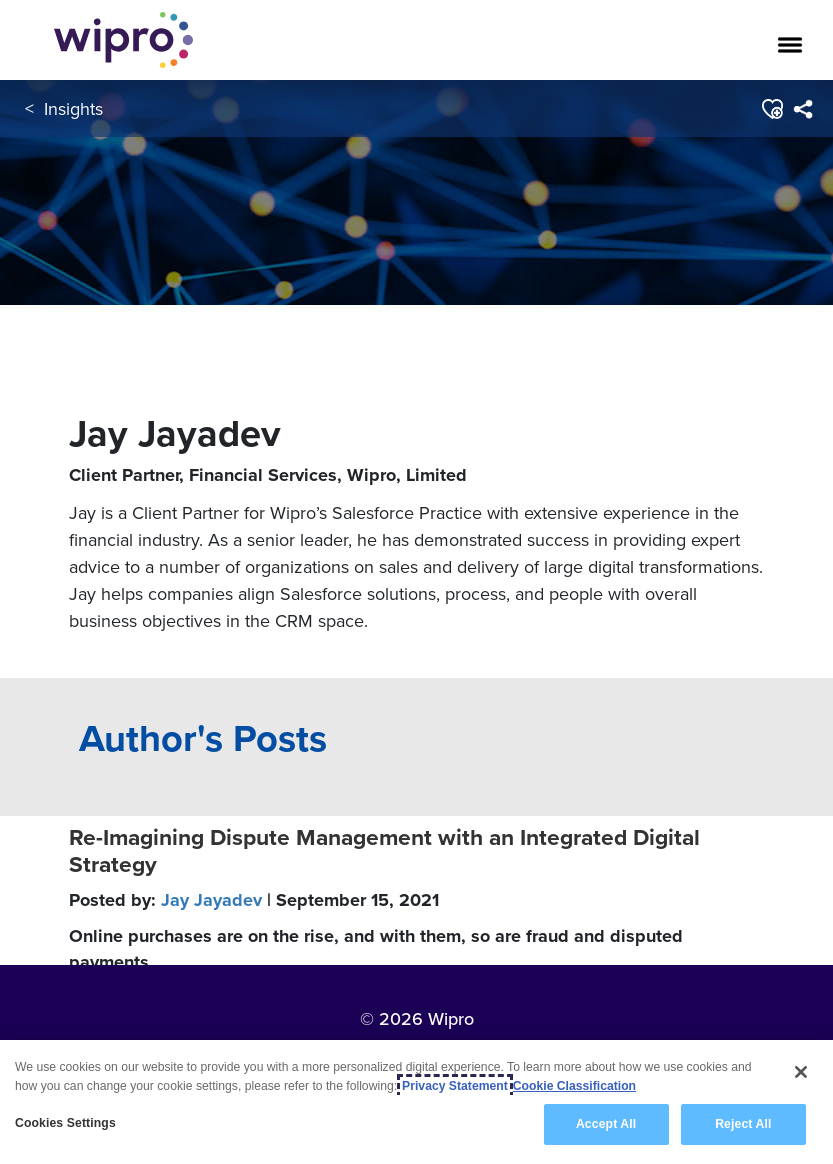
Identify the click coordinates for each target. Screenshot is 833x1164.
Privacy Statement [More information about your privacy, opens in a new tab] (455, 1086)
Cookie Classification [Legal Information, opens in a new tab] (574, 1086)
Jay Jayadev (211, 900)
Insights (73, 108)
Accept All (606, 1124)
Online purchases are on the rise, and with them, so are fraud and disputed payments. (376, 949)
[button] (771, 109)
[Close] (801, 1072)
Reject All (743, 1124)
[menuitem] (802, 109)
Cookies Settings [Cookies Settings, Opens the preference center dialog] (65, 1123)
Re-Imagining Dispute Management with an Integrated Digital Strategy (384, 850)
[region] (416, 1102)
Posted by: (254, 900)
